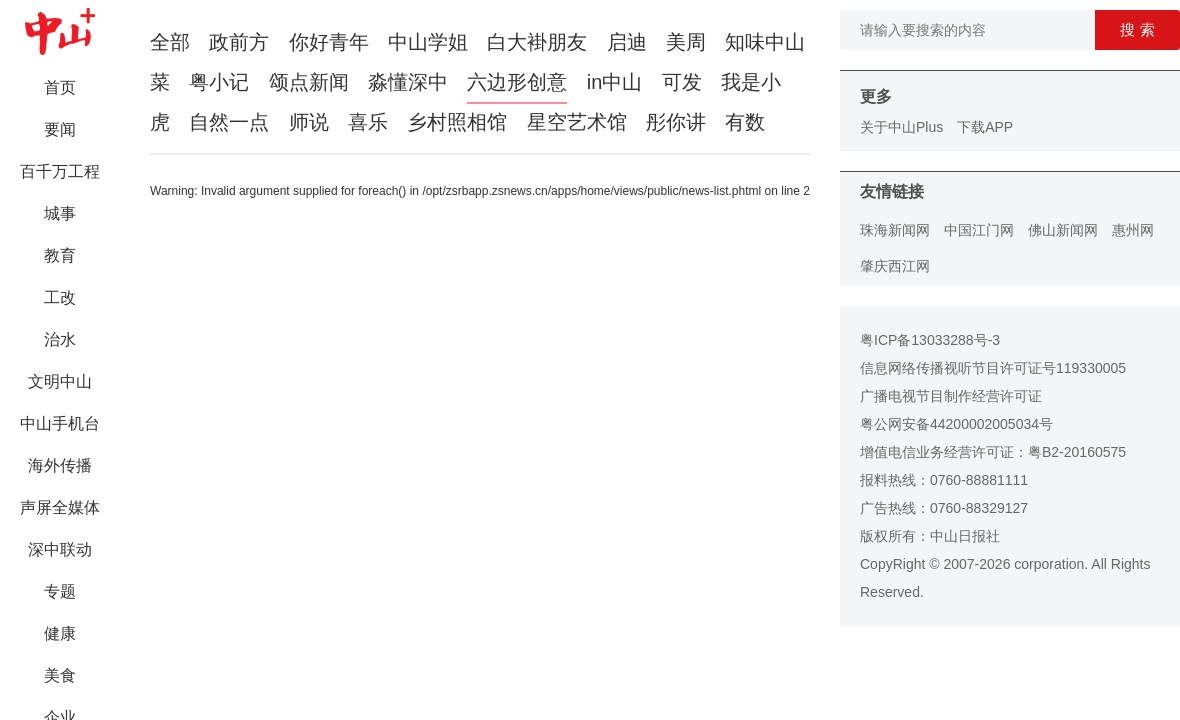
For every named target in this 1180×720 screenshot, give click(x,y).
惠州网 (1133, 230)
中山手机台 (60, 423)
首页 (60, 87)
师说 (309, 122)
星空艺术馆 (577, 122)
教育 (60, 255)
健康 (60, 633)
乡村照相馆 (457, 122)
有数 (745, 122)
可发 (682, 82)
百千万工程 (60, 171)
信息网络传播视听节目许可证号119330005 (993, 368)
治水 (60, 339)
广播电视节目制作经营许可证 (951, 396)
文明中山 (60, 381)
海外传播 (60, 465)
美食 (60, 675)
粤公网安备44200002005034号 (956, 424)
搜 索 (1137, 29)
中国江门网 (979, 230)
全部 (170, 42)
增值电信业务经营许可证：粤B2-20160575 (993, 452)
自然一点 (229, 122)
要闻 (60, 129)
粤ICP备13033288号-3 (930, 340)
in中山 (615, 82)
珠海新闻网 (895, 230)
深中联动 (60, 549)
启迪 (627, 42)
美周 (686, 42)
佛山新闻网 (1063, 230)
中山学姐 (428, 42)
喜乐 (368, 122)
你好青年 (329, 42)
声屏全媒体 (60, 507)
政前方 (239, 42)
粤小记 (219, 82)
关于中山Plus (901, 127)
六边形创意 (517, 82)
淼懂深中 (408, 82)
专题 (60, 591)
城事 (60, 213)
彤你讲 (676, 122)
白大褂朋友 (537, 42)
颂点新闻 (309, 82)
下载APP (985, 127)
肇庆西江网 (895, 266)
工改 (60, 297)
